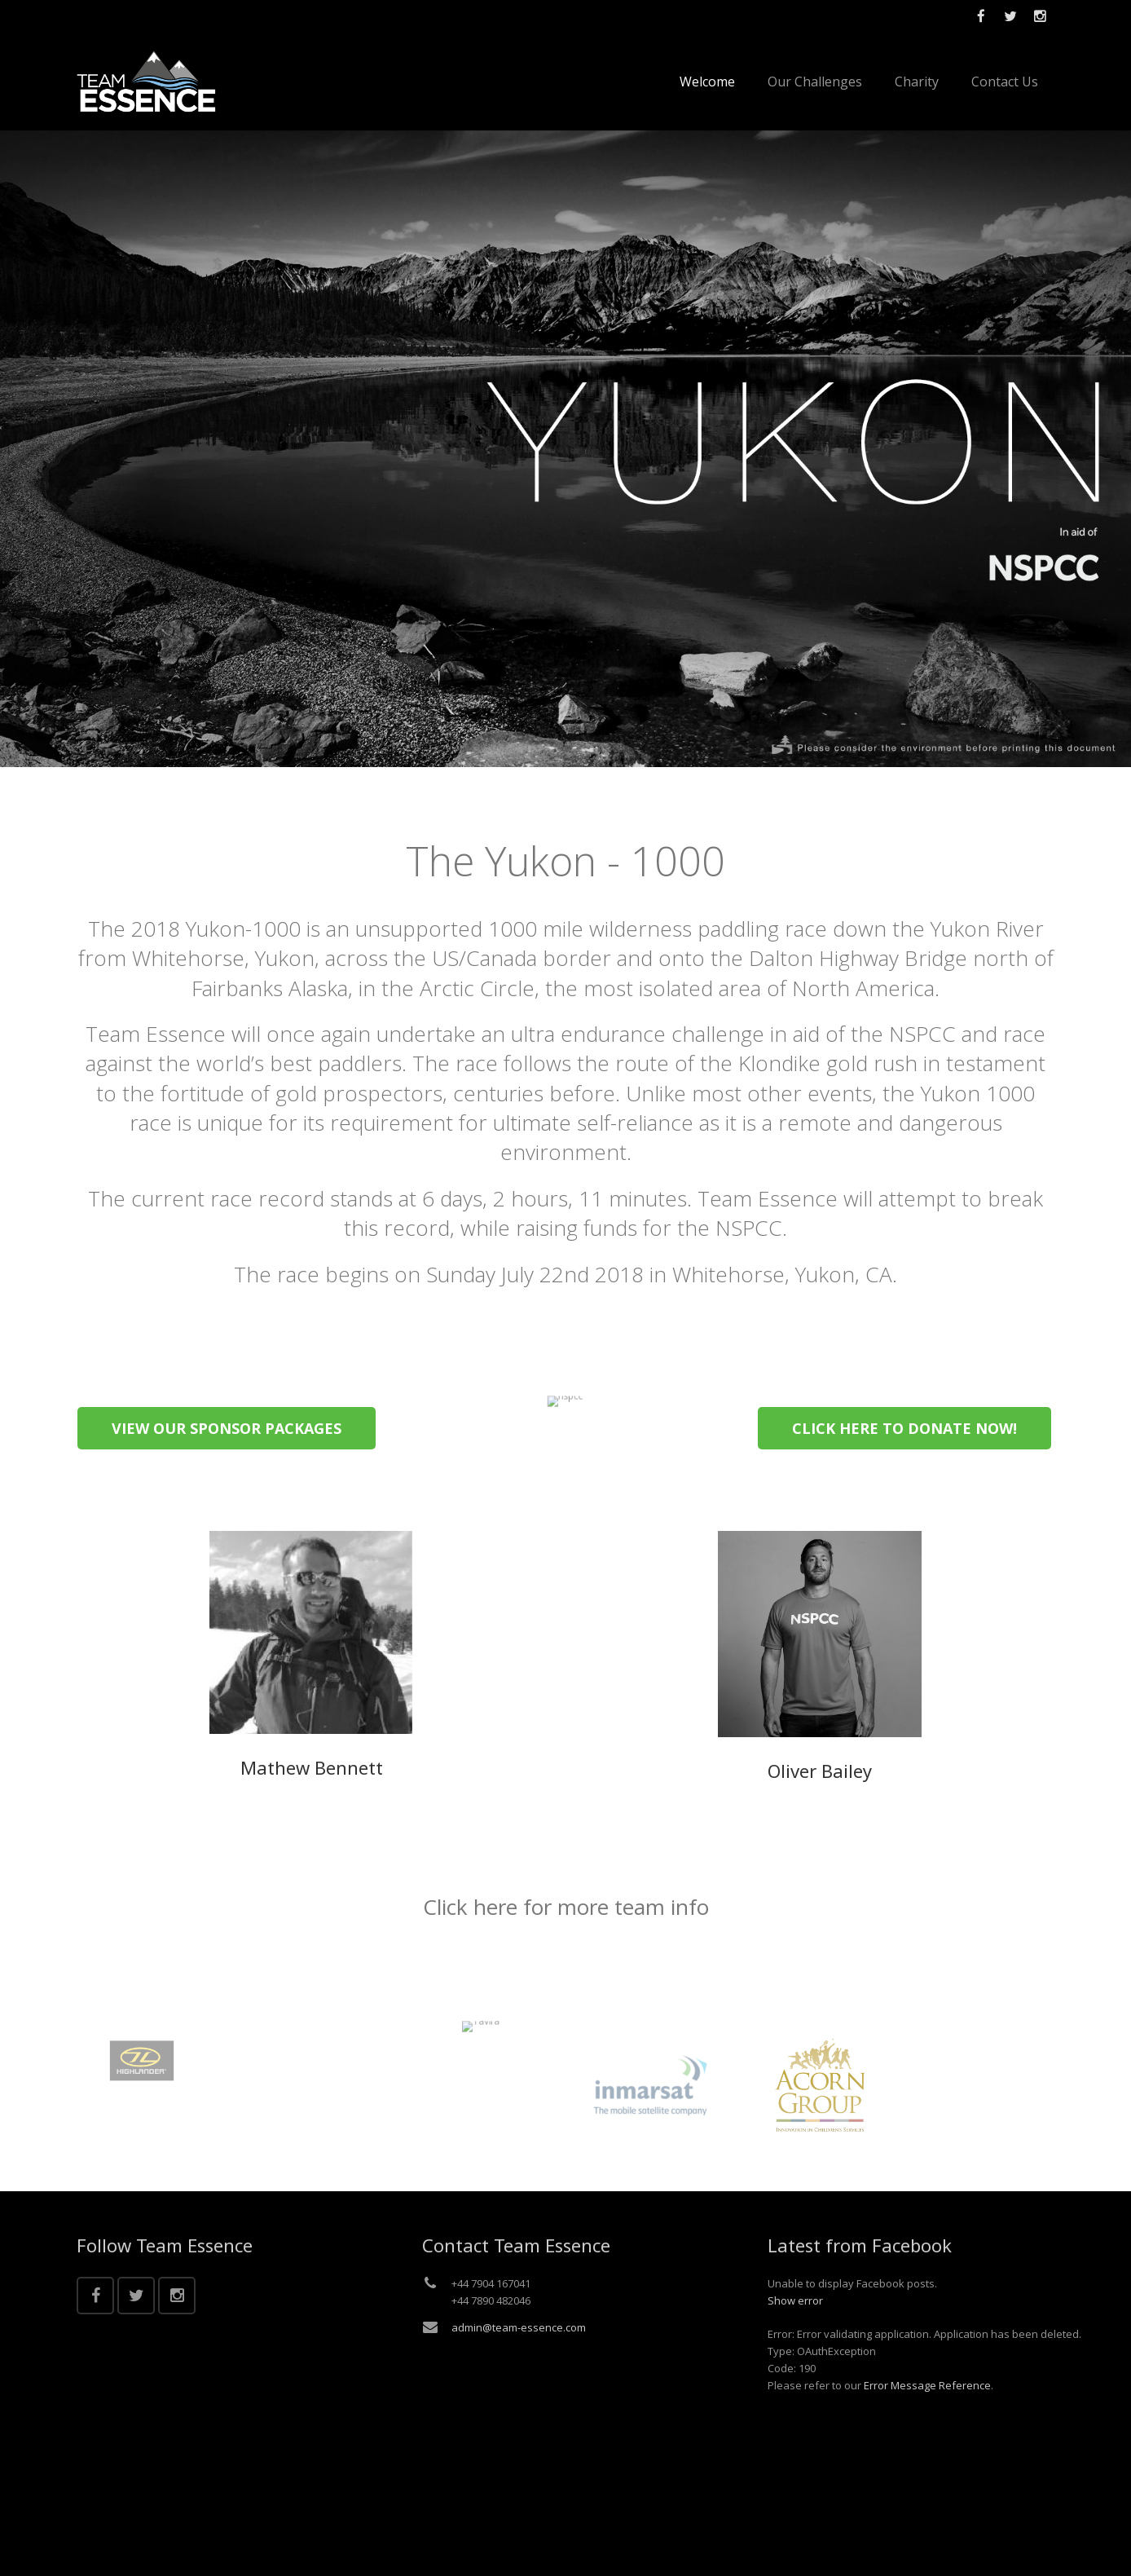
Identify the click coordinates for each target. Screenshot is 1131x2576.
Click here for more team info (566, 1906)
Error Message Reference (927, 2385)
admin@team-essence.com (518, 2327)
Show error (795, 2300)
